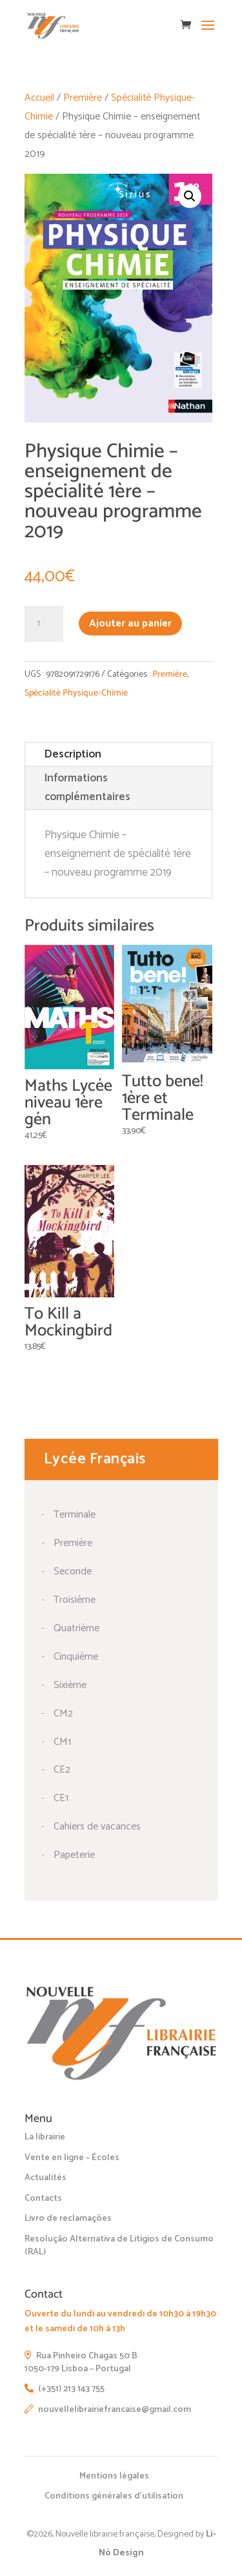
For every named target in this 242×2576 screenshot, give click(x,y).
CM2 (63, 1713)
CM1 (62, 1742)
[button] (189, 196)
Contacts (43, 2198)
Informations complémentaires (87, 787)
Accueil (39, 98)
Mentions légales (114, 2476)
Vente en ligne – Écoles (72, 2157)
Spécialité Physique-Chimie (76, 693)
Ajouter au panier (130, 623)
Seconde (73, 1571)
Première (82, 98)
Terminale (75, 1514)
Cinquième (76, 1656)
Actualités (45, 2177)
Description (73, 754)
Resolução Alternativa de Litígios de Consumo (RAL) (119, 2246)
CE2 (62, 1769)
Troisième (75, 1600)
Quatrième (76, 1628)
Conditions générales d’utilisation (114, 2496)
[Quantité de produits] (44, 624)
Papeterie (74, 1855)
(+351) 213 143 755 (65, 2389)
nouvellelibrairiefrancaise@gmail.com (108, 2409)
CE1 (61, 1798)
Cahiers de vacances (97, 1826)
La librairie (45, 2137)
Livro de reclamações (68, 2218)
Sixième (70, 1685)
